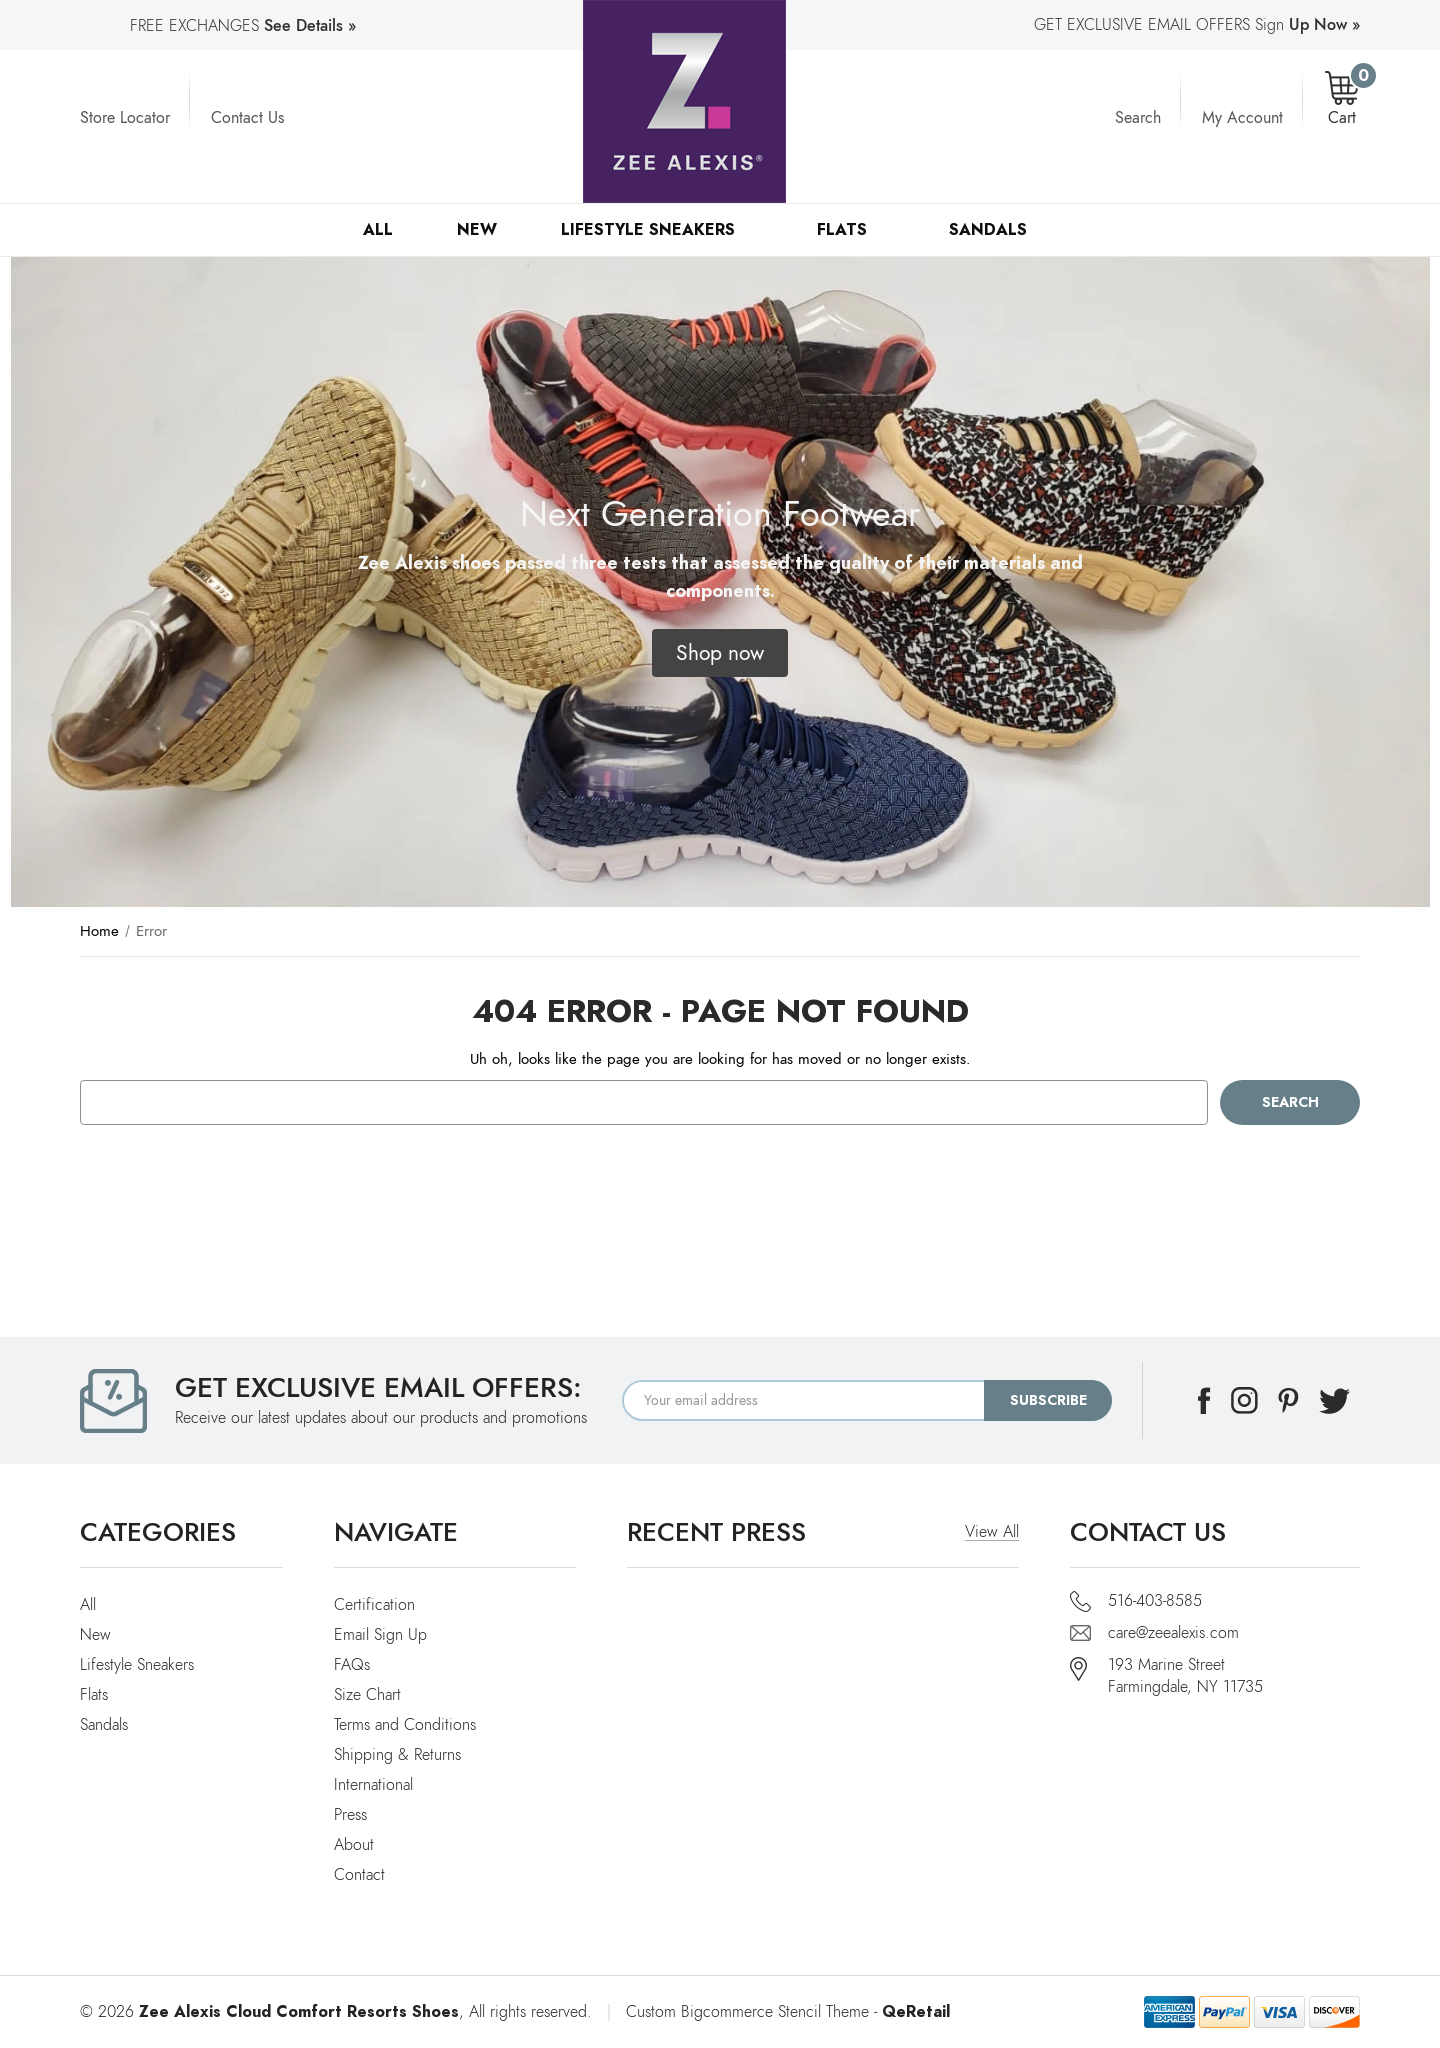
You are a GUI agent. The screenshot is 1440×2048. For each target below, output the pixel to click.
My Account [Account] (1242, 118)
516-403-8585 (1155, 1601)
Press (350, 1815)
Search (1138, 118)
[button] (720, 653)
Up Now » (1324, 25)
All (378, 229)
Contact (359, 1875)
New (477, 229)
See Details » (310, 26)
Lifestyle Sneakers (657, 229)
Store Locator (125, 118)
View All (992, 1532)
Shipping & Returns (397, 1755)
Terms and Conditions (405, 1725)
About (354, 1845)
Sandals (997, 229)
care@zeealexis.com (1173, 1633)
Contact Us (247, 118)
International (373, 1785)
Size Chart (367, 1695)
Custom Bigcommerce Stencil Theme (747, 2012)
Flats (851, 229)
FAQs (352, 1665)
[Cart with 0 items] (1342, 100)
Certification (374, 1605)
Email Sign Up (380, 1635)
